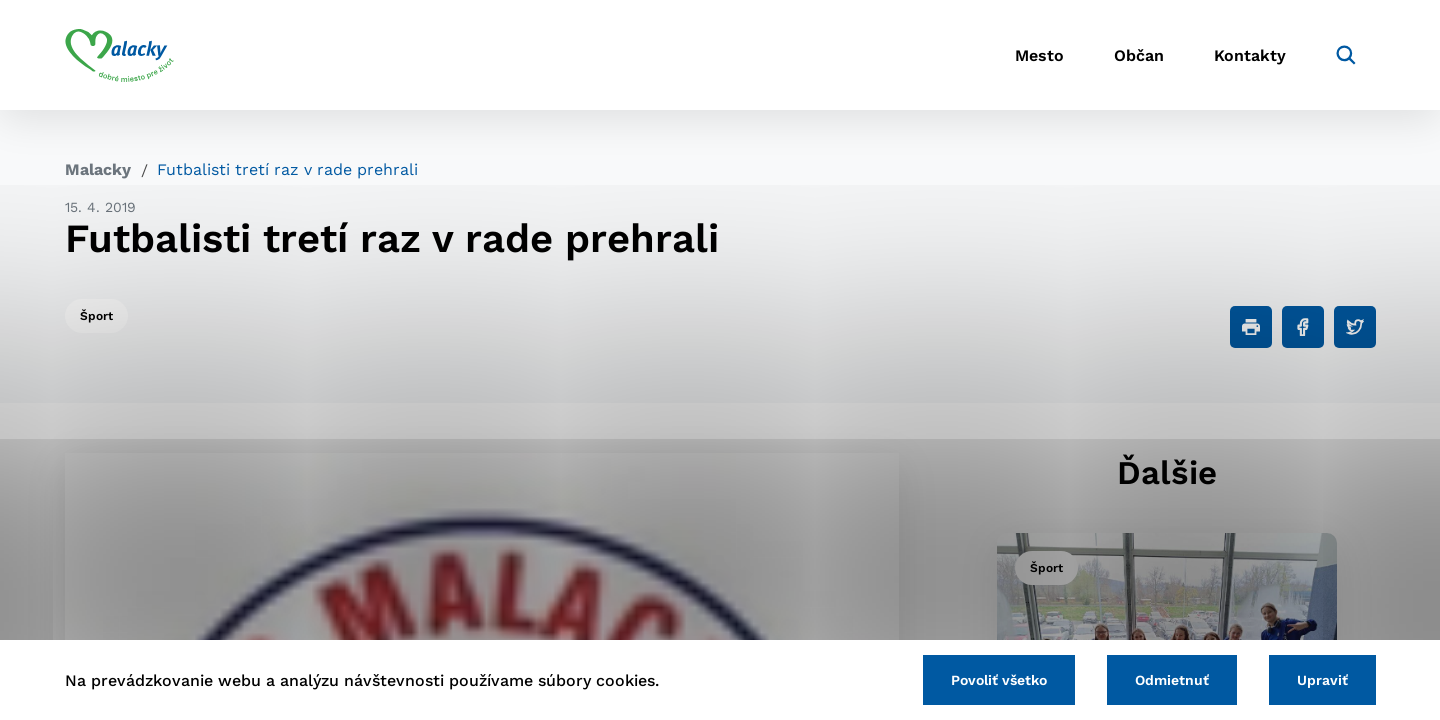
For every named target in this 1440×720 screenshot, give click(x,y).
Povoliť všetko (999, 680)
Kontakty (1250, 55)
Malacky (98, 169)
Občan (1139, 55)
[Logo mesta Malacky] (119, 55)
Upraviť (1322, 680)
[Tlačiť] (1251, 327)
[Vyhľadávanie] (1346, 55)
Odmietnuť (1172, 680)
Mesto (1039, 55)
